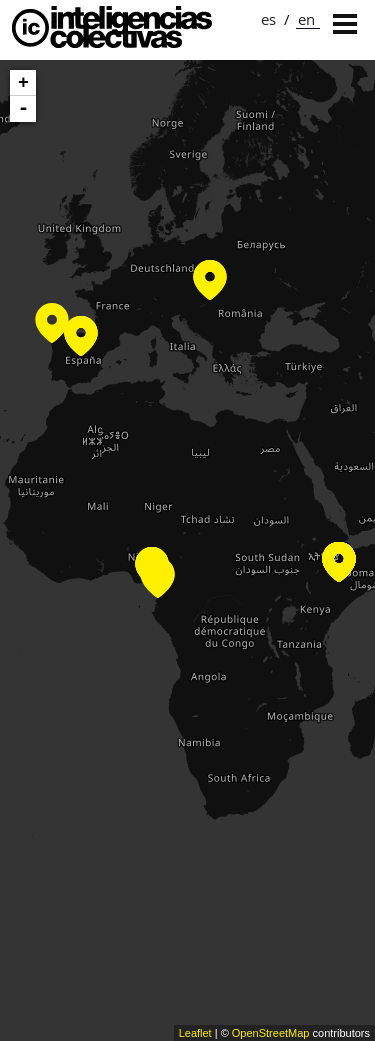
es (268, 19)
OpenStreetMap (271, 1033)
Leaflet (195, 1033)
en (306, 19)
